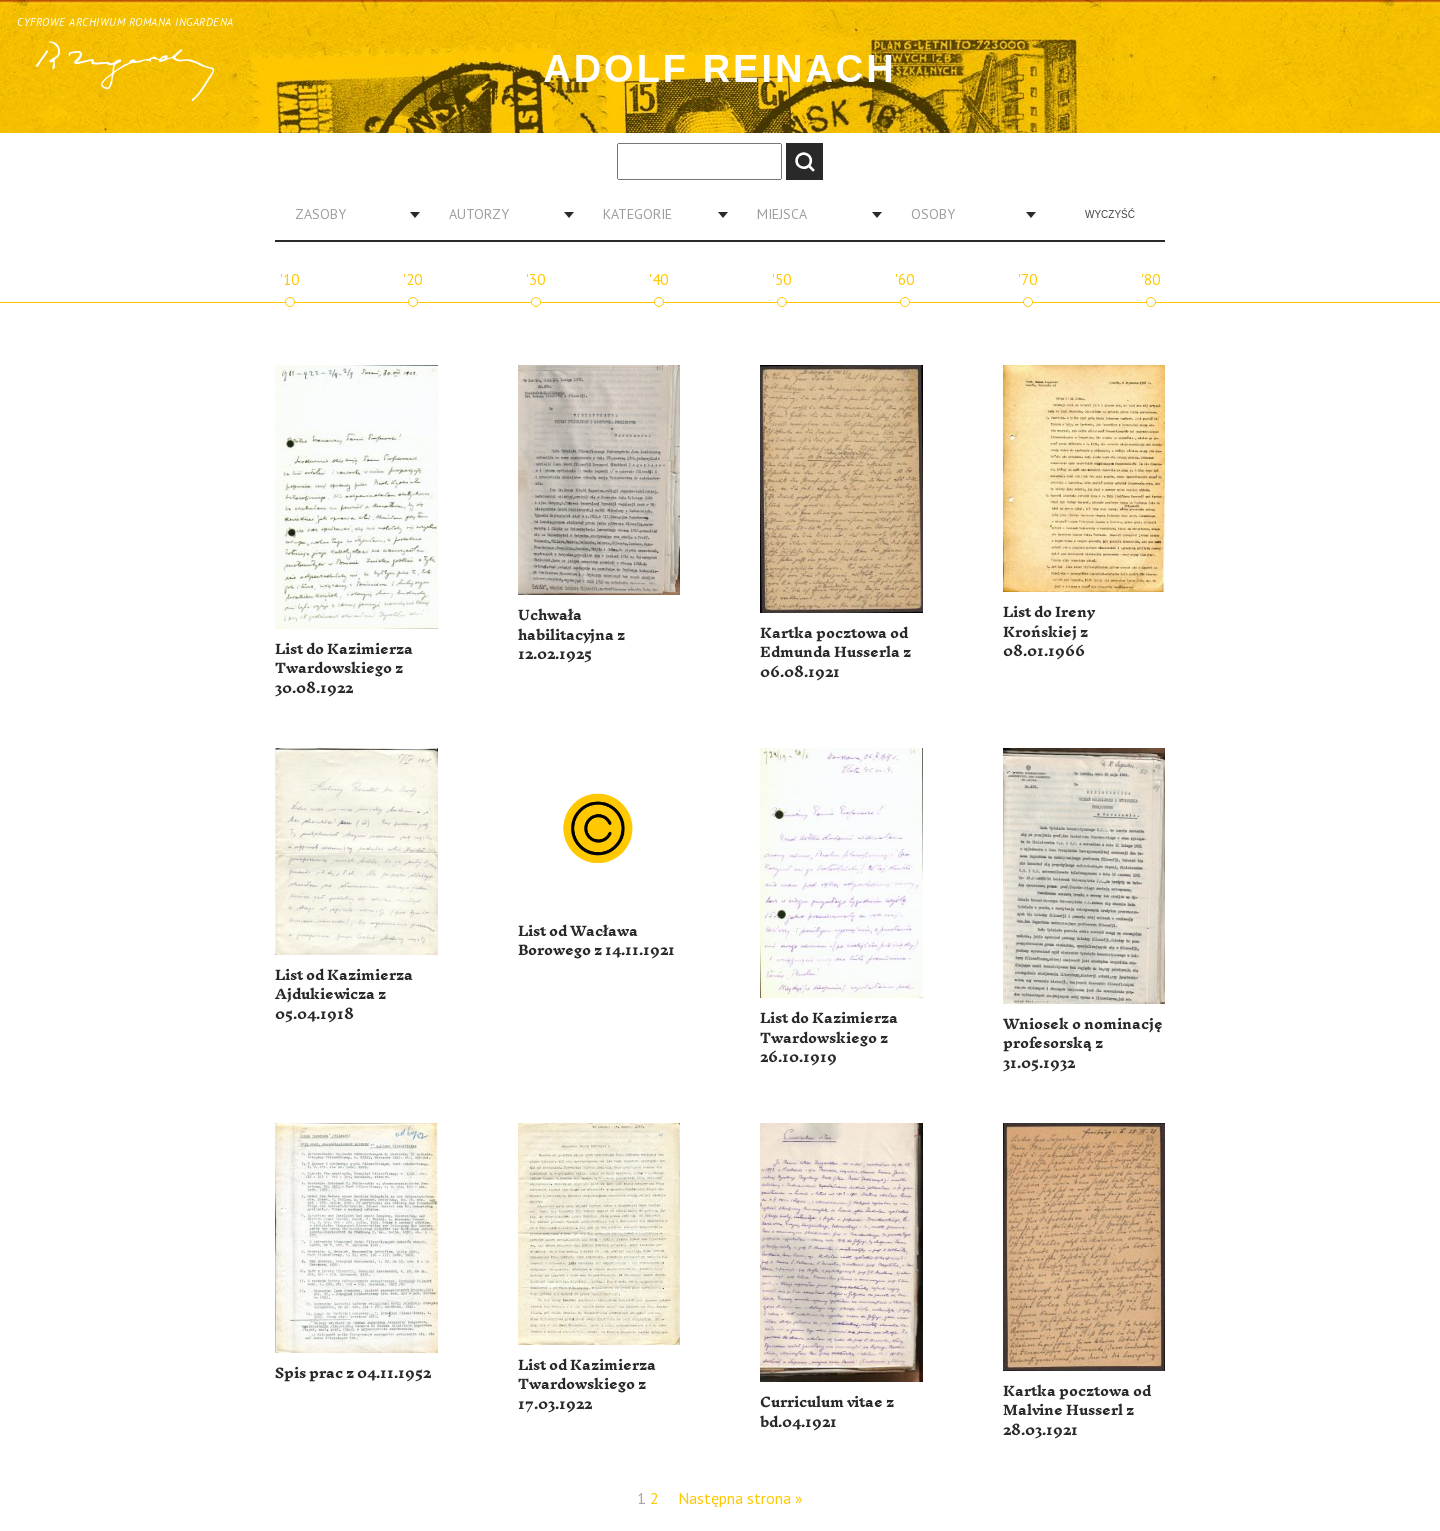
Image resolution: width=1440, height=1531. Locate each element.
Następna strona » (740, 1498)
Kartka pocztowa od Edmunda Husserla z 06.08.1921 (835, 653)
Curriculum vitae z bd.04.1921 (827, 1412)
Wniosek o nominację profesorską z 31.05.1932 (1083, 1044)
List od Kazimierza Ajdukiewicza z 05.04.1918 (344, 995)
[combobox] (350, 214)
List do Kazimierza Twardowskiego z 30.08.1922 (344, 669)
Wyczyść (1110, 214)
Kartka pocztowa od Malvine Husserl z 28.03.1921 (1077, 1411)
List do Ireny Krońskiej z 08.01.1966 (1049, 632)
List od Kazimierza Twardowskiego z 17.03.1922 (587, 1385)
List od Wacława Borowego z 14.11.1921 (596, 941)
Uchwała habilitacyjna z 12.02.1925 (571, 635)
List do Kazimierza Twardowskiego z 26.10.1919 (829, 1038)
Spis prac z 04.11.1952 (353, 1373)
